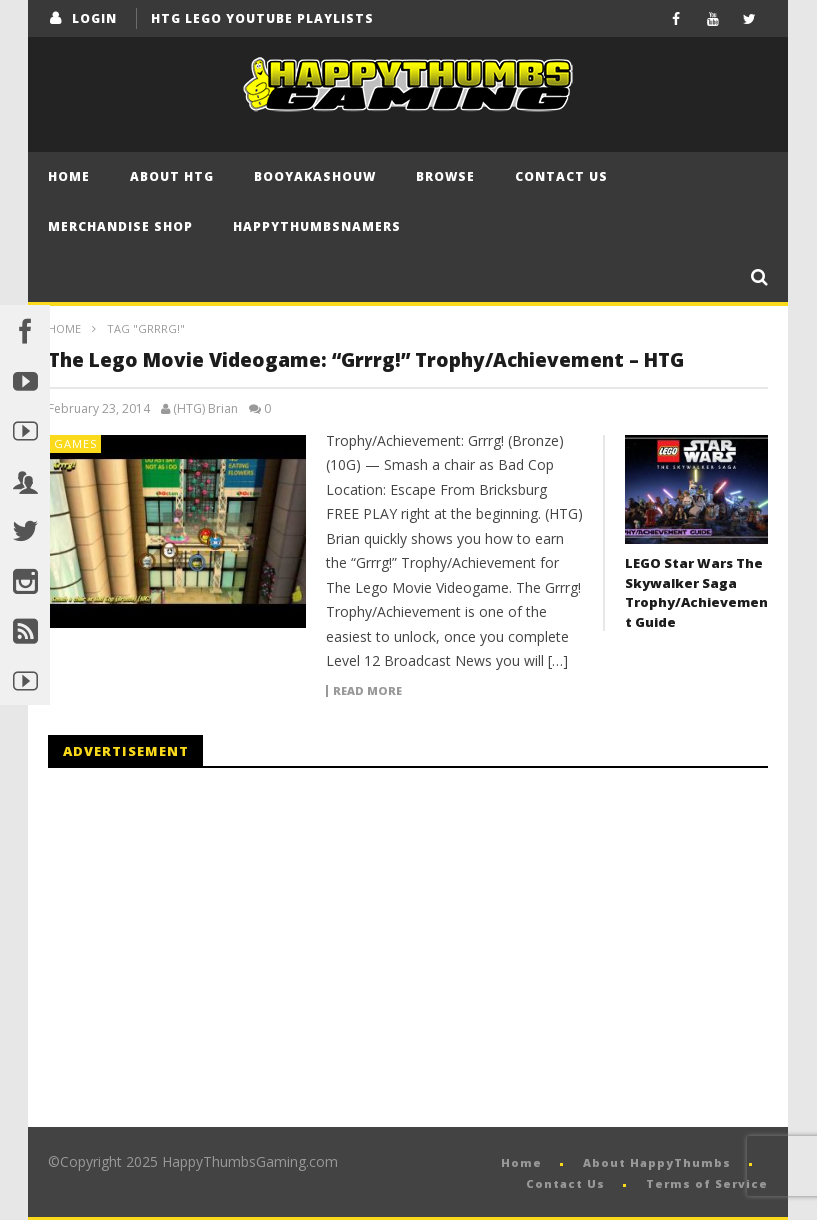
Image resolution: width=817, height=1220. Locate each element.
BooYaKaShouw (315, 176)
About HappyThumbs (657, 1162)
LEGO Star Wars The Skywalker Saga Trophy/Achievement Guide (696, 592)
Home (69, 176)
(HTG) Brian (205, 409)
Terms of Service (707, 1183)
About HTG (172, 176)
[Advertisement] (216, 948)
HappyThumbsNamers (317, 226)
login (94, 18)
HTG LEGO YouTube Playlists (262, 18)
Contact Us (561, 176)
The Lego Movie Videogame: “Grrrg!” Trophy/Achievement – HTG (366, 360)
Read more (367, 691)
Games (75, 443)
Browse (445, 176)
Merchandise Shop (120, 226)
